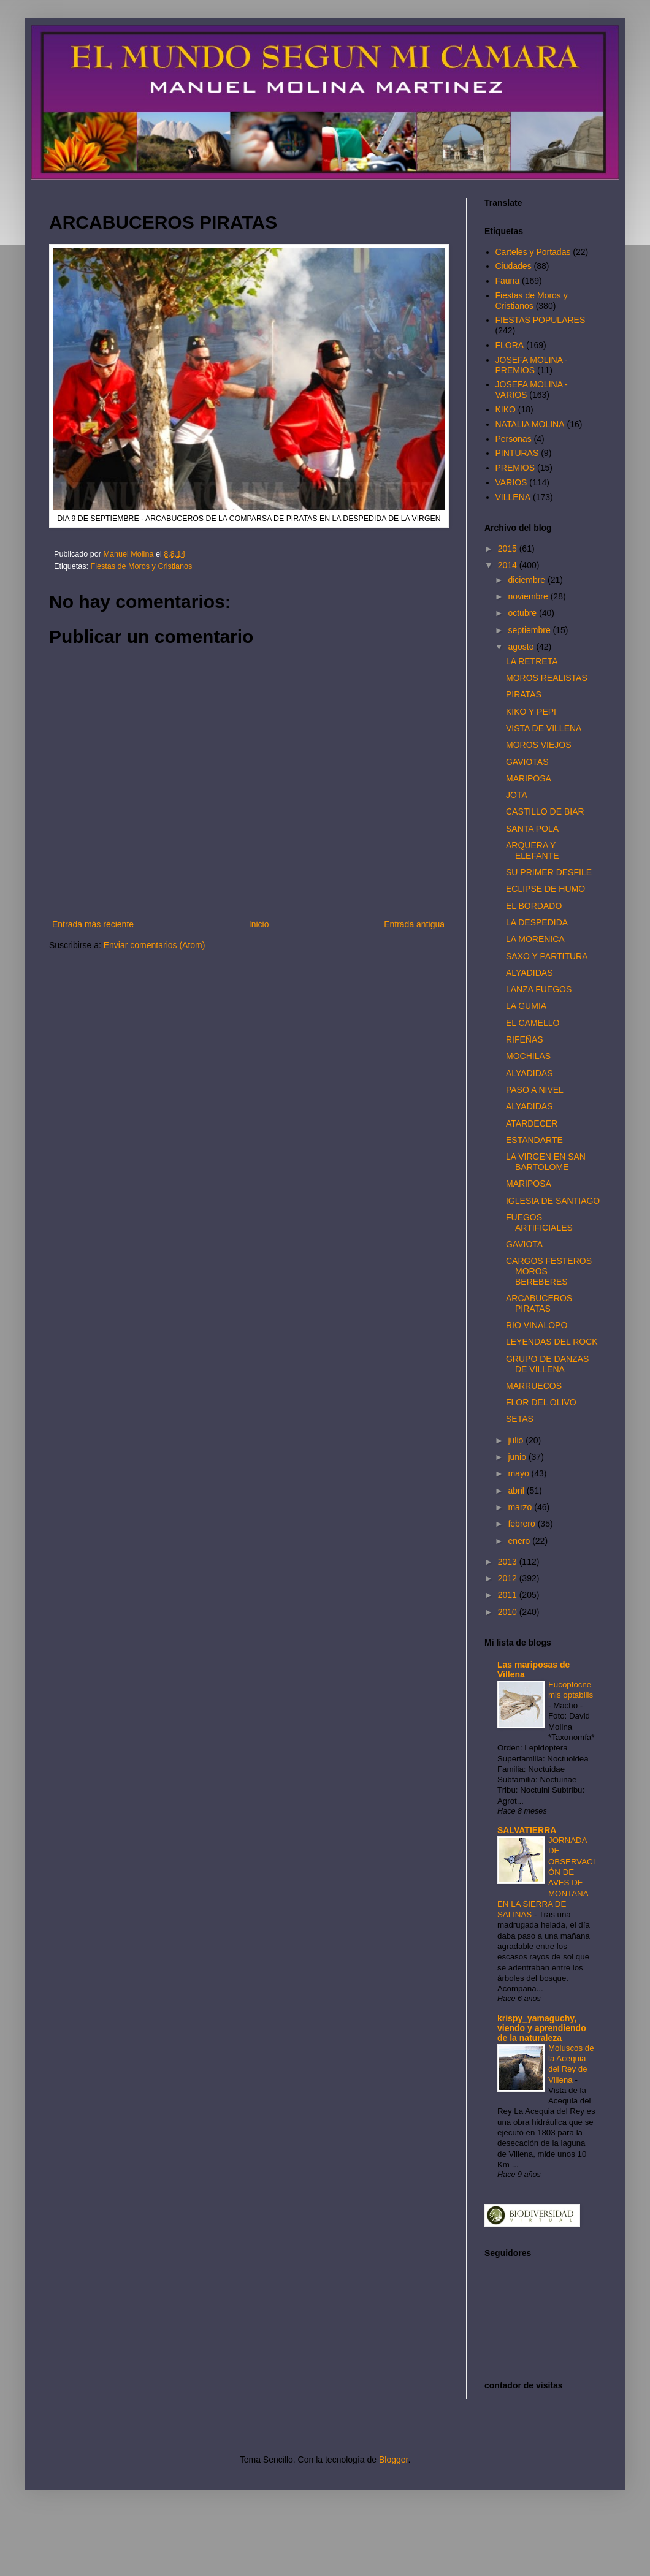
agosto (522, 647)
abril (517, 1490)
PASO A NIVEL (535, 1090)
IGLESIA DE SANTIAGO (553, 1201)
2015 (508, 548)
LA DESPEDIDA (537, 922)
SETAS (519, 1419)
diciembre (528, 580)
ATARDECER (531, 1123)
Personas (513, 439)
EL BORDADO (534, 906)
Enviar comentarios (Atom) (154, 945)
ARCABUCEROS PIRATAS (539, 1303)
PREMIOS (515, 468)
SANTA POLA (532, 829)
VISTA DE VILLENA (543, 728)
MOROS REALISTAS (546, 678)
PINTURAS (517, 453)
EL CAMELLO (532, 1023)
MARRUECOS (534, 1386)
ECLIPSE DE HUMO (545, 889)
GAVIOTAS (527, 762)
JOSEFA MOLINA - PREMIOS (531, 365)
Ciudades (513, 266)
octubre (523, 613)
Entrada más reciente (93, 924)
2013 (508, 1562)
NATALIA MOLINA (530, 424)
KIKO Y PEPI (531, 711)
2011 (508, 1595)
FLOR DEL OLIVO (541, 1402)
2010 (508, 1612)
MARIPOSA (528, 778)
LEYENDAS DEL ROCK (552, 1342)
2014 (508, 565)
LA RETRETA (532, 661)
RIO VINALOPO (536, 1325)
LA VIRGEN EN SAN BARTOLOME (546, 1162)
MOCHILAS (528, 1056)
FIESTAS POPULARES (540, 320)
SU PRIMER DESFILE (549, 872)
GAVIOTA (524, 1244)
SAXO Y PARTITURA (547, 956)
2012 (508, 1578)
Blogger (393, 2459)
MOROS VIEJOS (539, 745)
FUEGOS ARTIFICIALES (539, 1222)
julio (517, 1440)
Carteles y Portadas (533, 252)
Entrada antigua (414, 924)
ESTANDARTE (534, 1140)
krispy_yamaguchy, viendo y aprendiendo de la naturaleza (541, 2028)
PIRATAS (523, 694)
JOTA (516, 795)
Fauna (507, 281)
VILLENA (513, 497)
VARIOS (511, 482)
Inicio (259, 924)
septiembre (530, 630)
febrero (522, 1524)
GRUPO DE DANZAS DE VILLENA (547, 1364)
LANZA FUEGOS (539, 989)
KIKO (505, 409)
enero (520, 1541)
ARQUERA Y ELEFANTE (532, 850)
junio (518, 1457)
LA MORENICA (535, 939)
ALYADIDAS (529, 973)
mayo (519, 1473)
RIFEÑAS (524, 1039)
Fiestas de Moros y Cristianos (142, 566)
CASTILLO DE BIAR (545, 811)
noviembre (529, 596)
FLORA (509, 345)
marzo (521, 1507)
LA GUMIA (526, 1006)
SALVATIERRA (526, 1830)
